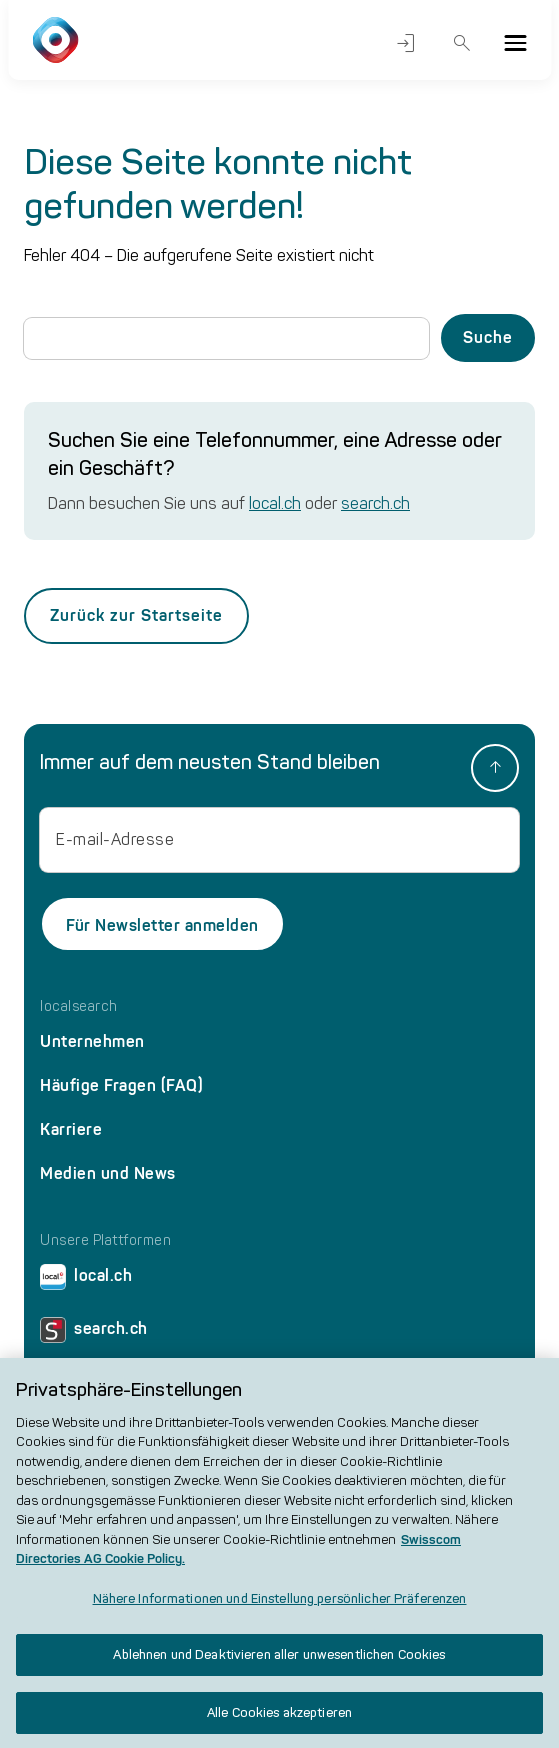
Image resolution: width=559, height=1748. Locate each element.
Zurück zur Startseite (136, 615)
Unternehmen (92, 1041)
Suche (462, 43)
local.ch (275, 503)
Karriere (71, 1129)
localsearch (79, 1007)
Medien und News (108, 1173)
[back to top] (495, 768)
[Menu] (515, 43)
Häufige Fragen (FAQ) (121, 1085)
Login (406, 43)
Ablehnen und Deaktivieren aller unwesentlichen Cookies (279, 1664)
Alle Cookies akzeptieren (279, 1722)
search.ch (375, 503)
